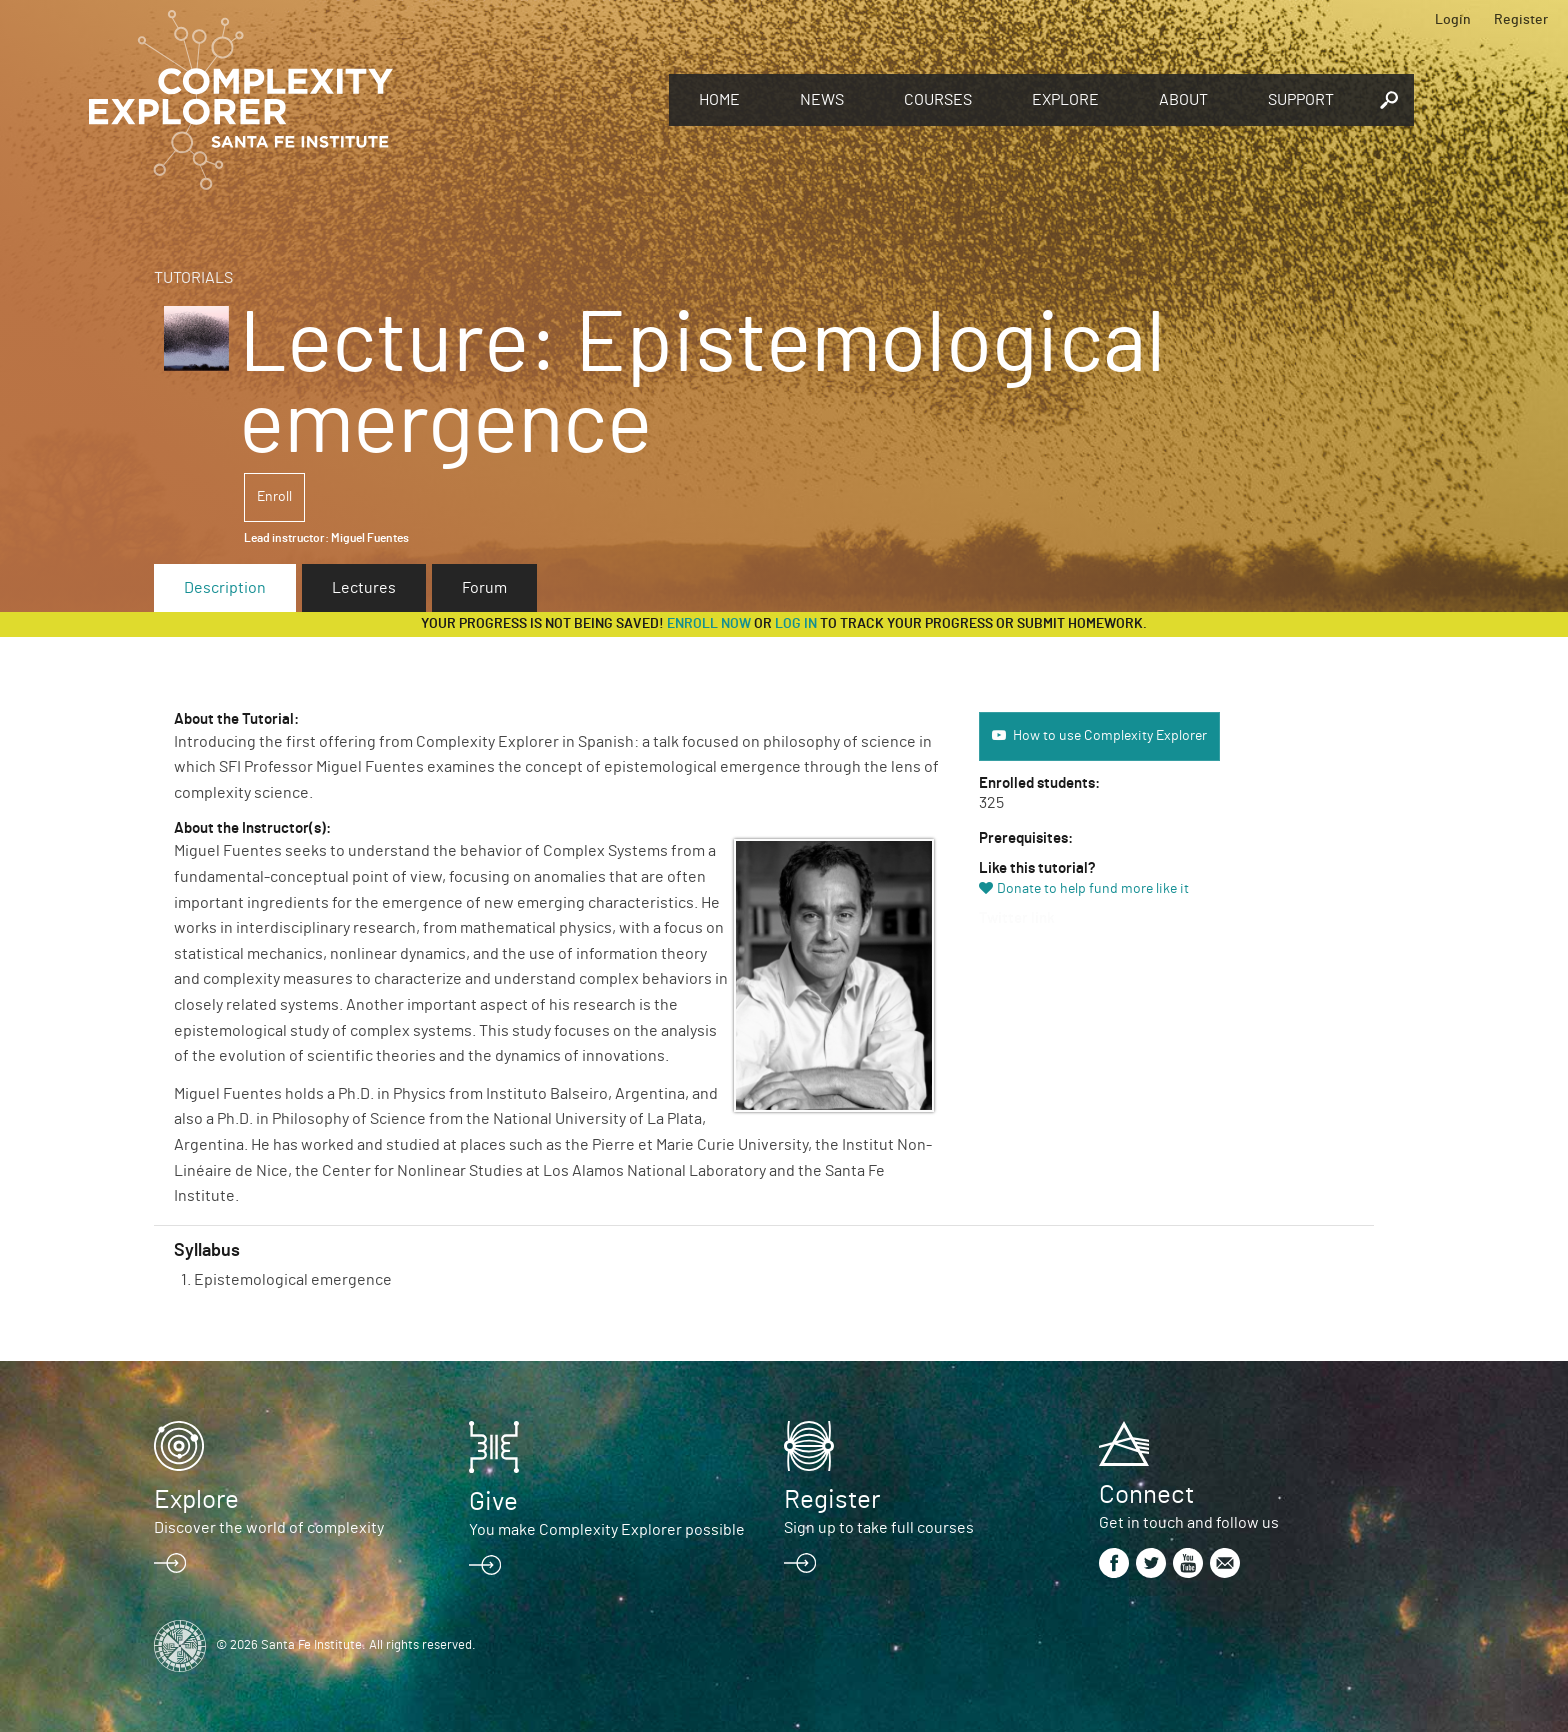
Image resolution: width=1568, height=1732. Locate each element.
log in (796, 624)
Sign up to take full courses (879, 1528)
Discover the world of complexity (269, 1528)
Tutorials (193, 278)
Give (493, 1502)
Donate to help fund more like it (1093, 889)
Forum (484, 588)
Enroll (274, 497)
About (1183, 100)
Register (1521, 20)
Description (225, 588)
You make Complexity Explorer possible (607, 1530)
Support (1301, 100)
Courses (938, 100)
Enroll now (709, 624)
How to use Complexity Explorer (1110, 736)
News (822, 100)
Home (719, 100)
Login (1453, 20)
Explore (1065, 100)
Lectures (364, 588)
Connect (1146, 1495)
